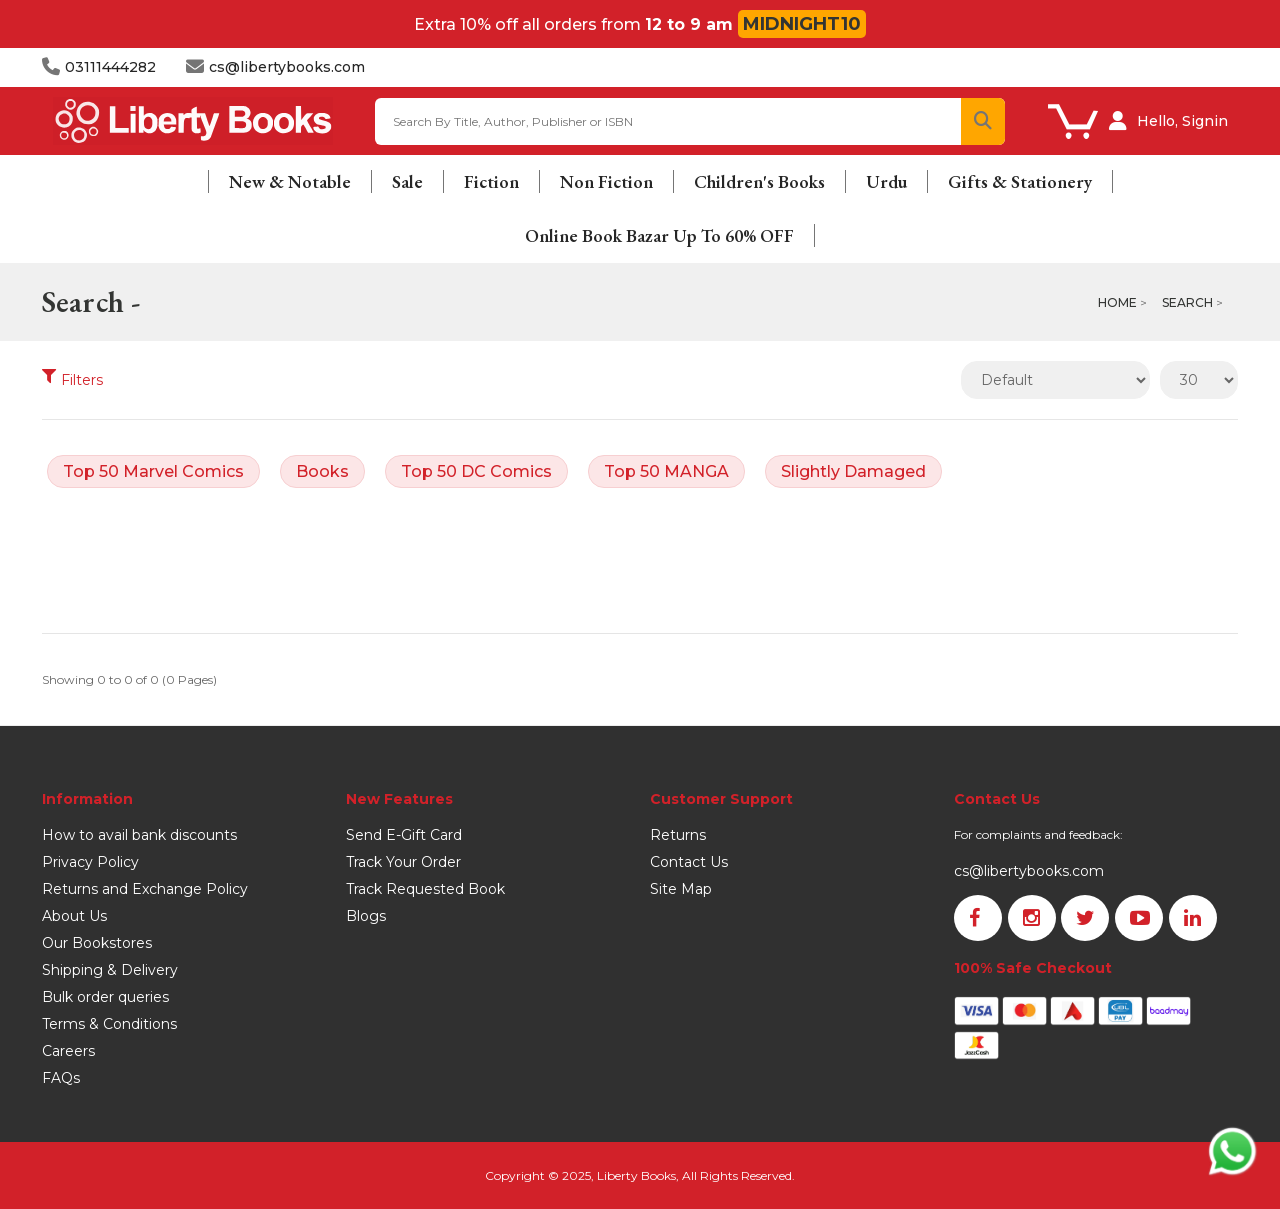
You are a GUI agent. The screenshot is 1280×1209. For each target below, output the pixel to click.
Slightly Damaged (853, 471)
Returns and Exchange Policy (145, 889)
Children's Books (759, 181)
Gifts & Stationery (1020, 181)
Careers (68, 1051)
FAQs (61, 1078)
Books (322, 471)
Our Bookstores (97, 943)
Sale (407, 181)
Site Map (681, 889)
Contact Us (689, 862)
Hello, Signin (1182, 121)
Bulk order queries (105, 997)
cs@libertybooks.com (1029, 871)
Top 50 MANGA (666, 471)
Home (1117, 302)
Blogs (366, 916)
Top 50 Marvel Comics (153, 471)
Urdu (886, 181)
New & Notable (290, 181)
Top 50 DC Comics (476, 471)
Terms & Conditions (109, 1024)
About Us (74, 916)
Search (1187, 302)
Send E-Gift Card (404, 835)
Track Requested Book (425, 889)
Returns (678, 835)
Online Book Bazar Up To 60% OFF (659, 235)
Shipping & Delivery (110, 970)
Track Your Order (403, 862)
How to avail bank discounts (139, 835)
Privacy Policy (90, 862)
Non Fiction (606, 181)
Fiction (491, 181)
